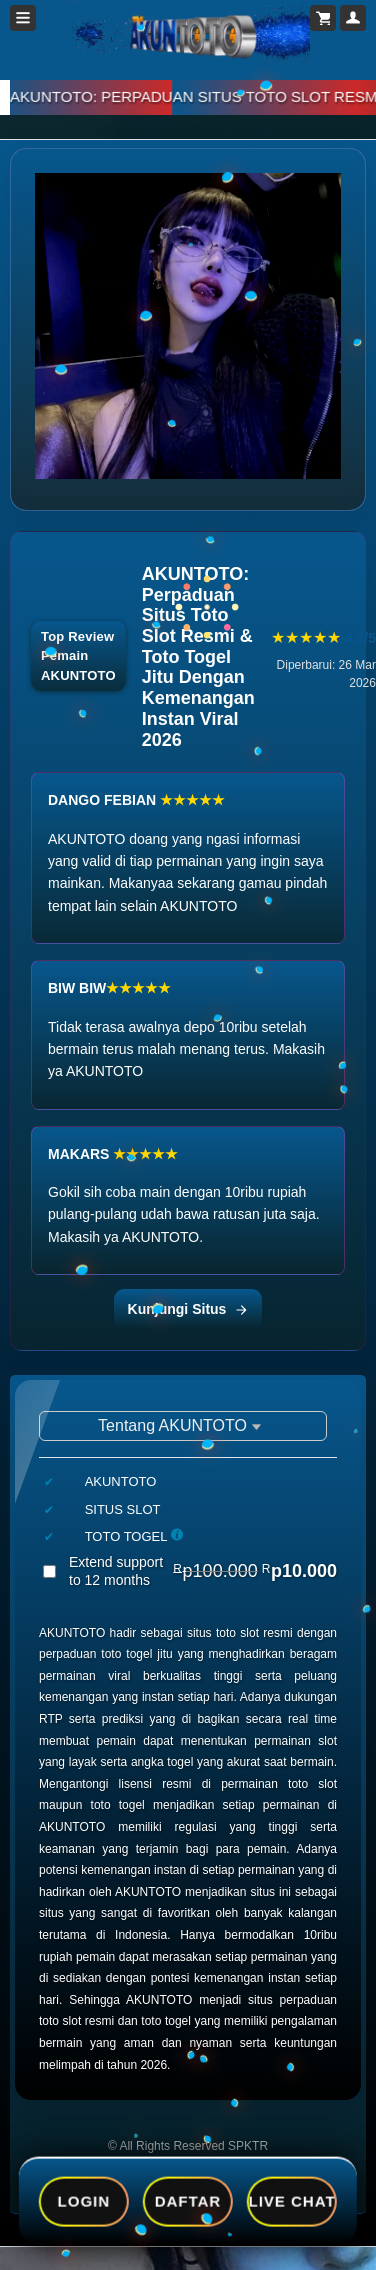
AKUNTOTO (72, 1633)
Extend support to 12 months (203, 1571)
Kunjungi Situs (188, 1309)
